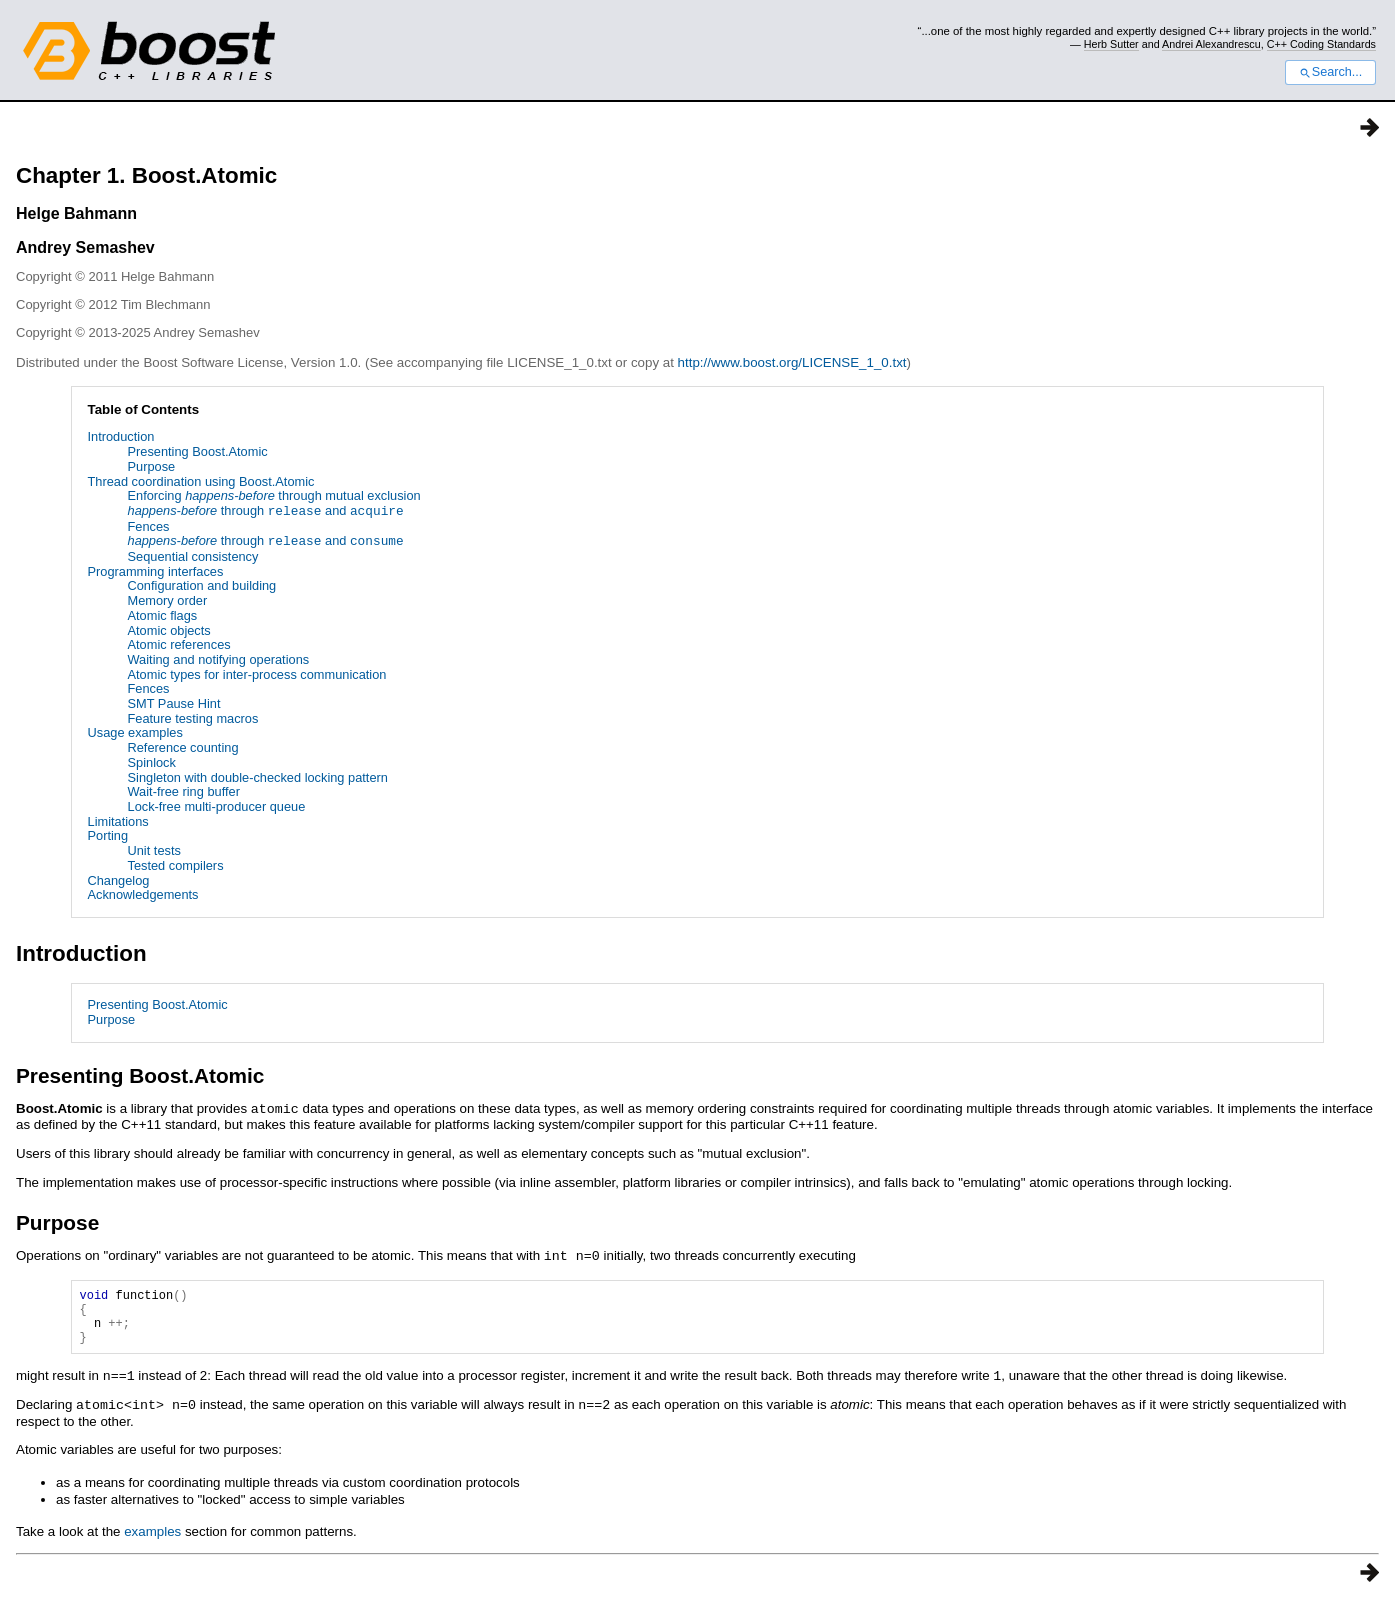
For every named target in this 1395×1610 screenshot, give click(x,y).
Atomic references (179, 644)
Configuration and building (202, 585)
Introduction (121, 436)
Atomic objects (169, 630)
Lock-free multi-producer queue (217, 806)
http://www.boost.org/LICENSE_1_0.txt (792, 362)
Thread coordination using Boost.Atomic (201, 481)
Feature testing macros (193, 718)
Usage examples (135, 732)
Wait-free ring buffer (184, 791)
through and (266, 511)
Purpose (152, 466)
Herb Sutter (1111, 44)
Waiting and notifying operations (219, 659)
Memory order (168, 600)
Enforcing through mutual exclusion (274, 495)
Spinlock (152, 762)
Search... (1330, 72)
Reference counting (183, 747)
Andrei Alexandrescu (1211, 44)
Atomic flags (163, 615)
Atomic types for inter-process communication (257, 674)
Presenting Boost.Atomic (198, 451)
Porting (108, 835)
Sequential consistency (193, 556)
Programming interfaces (156, 571)
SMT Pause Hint (174, 703)
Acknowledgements (143, 894)
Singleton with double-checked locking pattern (258, 777)
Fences (149, 526)
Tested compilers (176, 865)
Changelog (119, 880)
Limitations (118, 821)
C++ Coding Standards (1321, 44)
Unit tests (154, 850)
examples (152, 1539)
